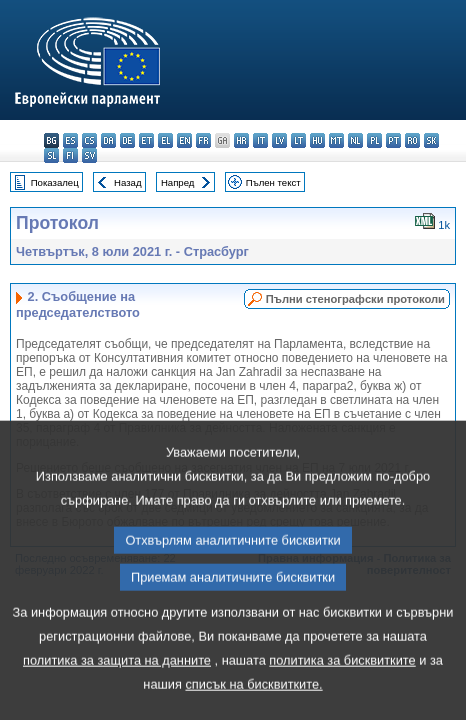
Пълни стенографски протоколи (355, 299)
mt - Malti (336, 140)
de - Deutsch (127, 140)
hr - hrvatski (241, 140)
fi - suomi (70, 155)
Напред (178, 182)
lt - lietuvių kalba (298, 140)
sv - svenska (89, 155)
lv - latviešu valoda (279, 140)
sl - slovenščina (51, 155)
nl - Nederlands (355, 140)
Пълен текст (273, 182)
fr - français (203, 140)
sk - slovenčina (431, 140)
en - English (184, 140)
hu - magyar (317, 140)
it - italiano (260, 140)
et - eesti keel (146, 140)
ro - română (412, 140)
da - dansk (108, 140)
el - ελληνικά (165, 140)
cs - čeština (89, 140)
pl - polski (374, 140)
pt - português (393, 140)
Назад (128, 182)
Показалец (55, 182)
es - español (70, 140)
